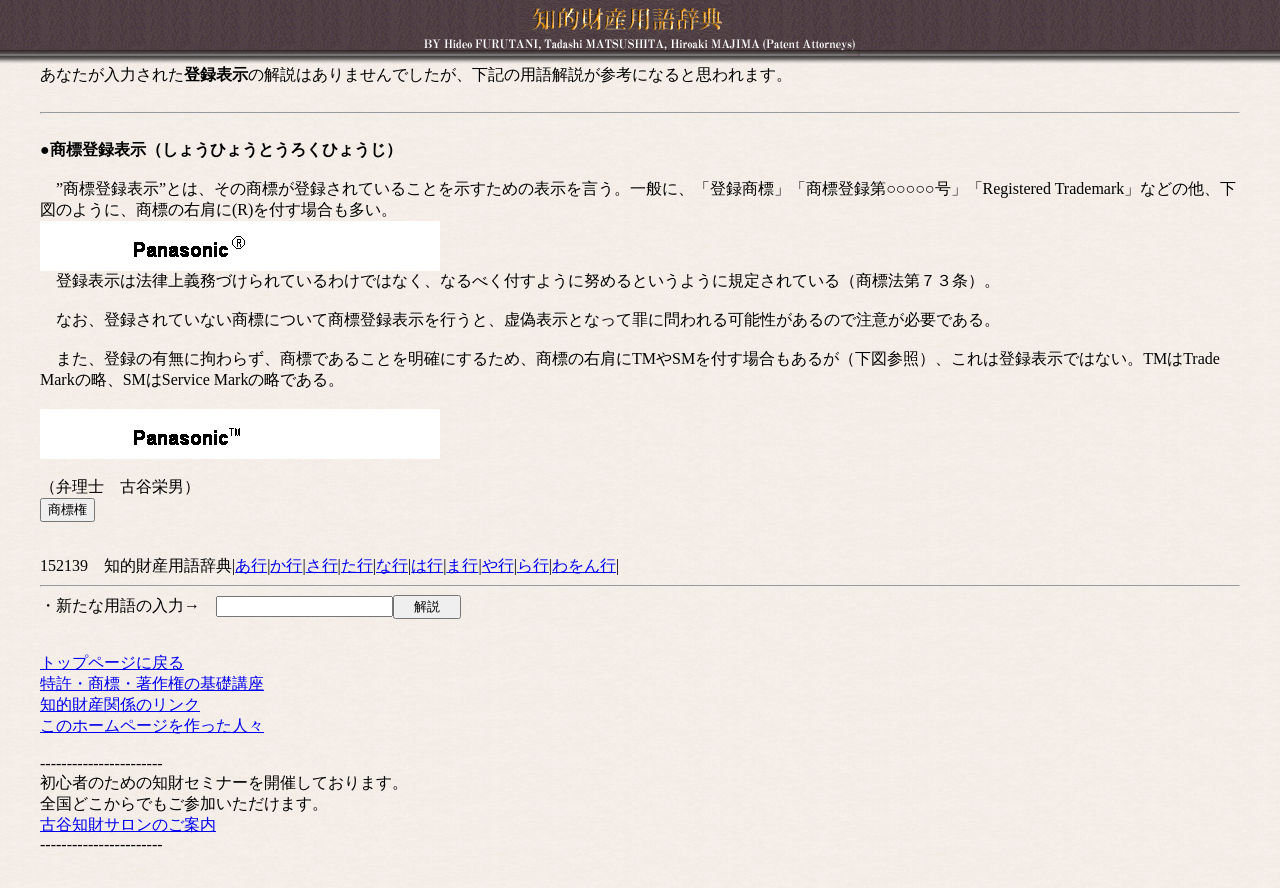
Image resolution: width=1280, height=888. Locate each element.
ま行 (462, 565)
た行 (357, 565)
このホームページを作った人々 (152, 725)
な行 (392, 565)
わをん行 (584, 565)
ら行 (533, 565)
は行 (427, 565)
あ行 (251, 565)
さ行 (322, 565)
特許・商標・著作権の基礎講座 (152, 683)
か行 (286, 565)
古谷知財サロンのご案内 (128, 824)
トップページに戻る (112, 662)
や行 (498, 565)
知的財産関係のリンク (120, 704)
